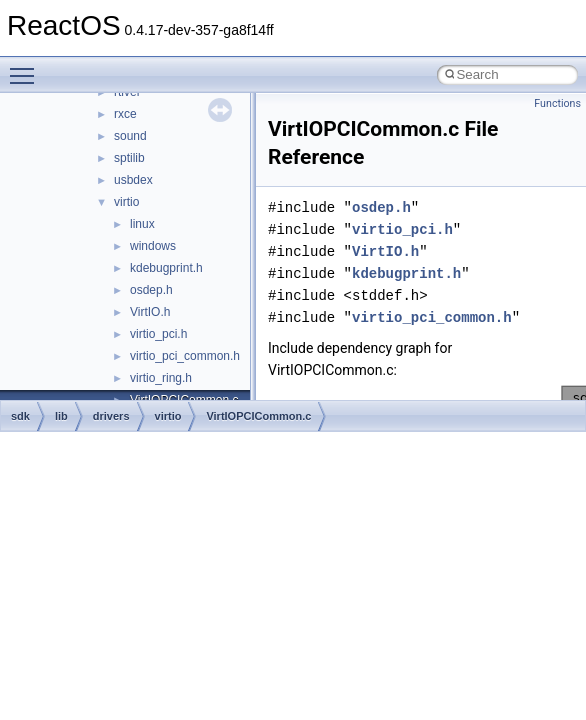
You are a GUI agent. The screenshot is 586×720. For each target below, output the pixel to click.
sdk (20, 416)
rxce (125, 114)
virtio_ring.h (161, 378)
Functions (557, 103)
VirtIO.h (150, 312)
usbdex (133, 180)
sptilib (129, 158)
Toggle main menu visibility (27, 67)
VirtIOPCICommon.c (258, 416)
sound (130, 136)
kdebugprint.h (166, 268)
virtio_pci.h (158, 334)
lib (61, 416)
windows (153, 246)
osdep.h (151, 290)
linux (142, 224)
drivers (111, 416)
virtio (126, 202)
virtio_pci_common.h (185, 356)
